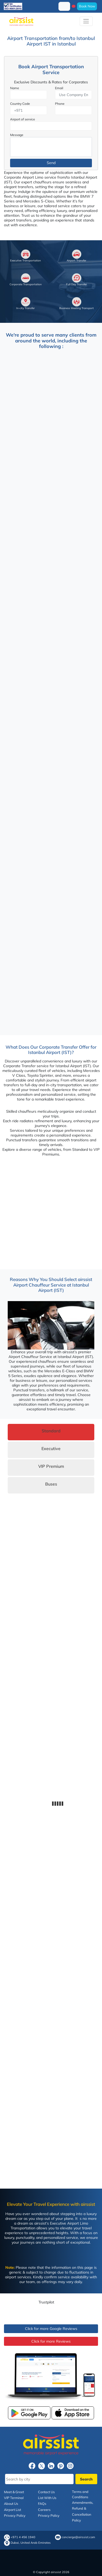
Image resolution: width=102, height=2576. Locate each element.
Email (59, 88)
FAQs (42, 2503)
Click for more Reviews (51, 2341)
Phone (60, 104)
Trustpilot (46, 2302)
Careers (44, 2509)
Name (14, 88)
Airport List (12, 2509)
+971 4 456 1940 (23, 2537)
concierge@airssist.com (78, 2537)
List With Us (47, 2498)
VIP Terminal (14, 2498)
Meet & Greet (14, 2492)
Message (16, 135)
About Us (11, 2503)
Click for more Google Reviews (51, 2328)
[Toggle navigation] (86, 21)
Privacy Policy (15, 2515)
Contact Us (46, 2492)
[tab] (51, 1432)
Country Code (20, 104)
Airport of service (22, 119)
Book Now (87, 6)
